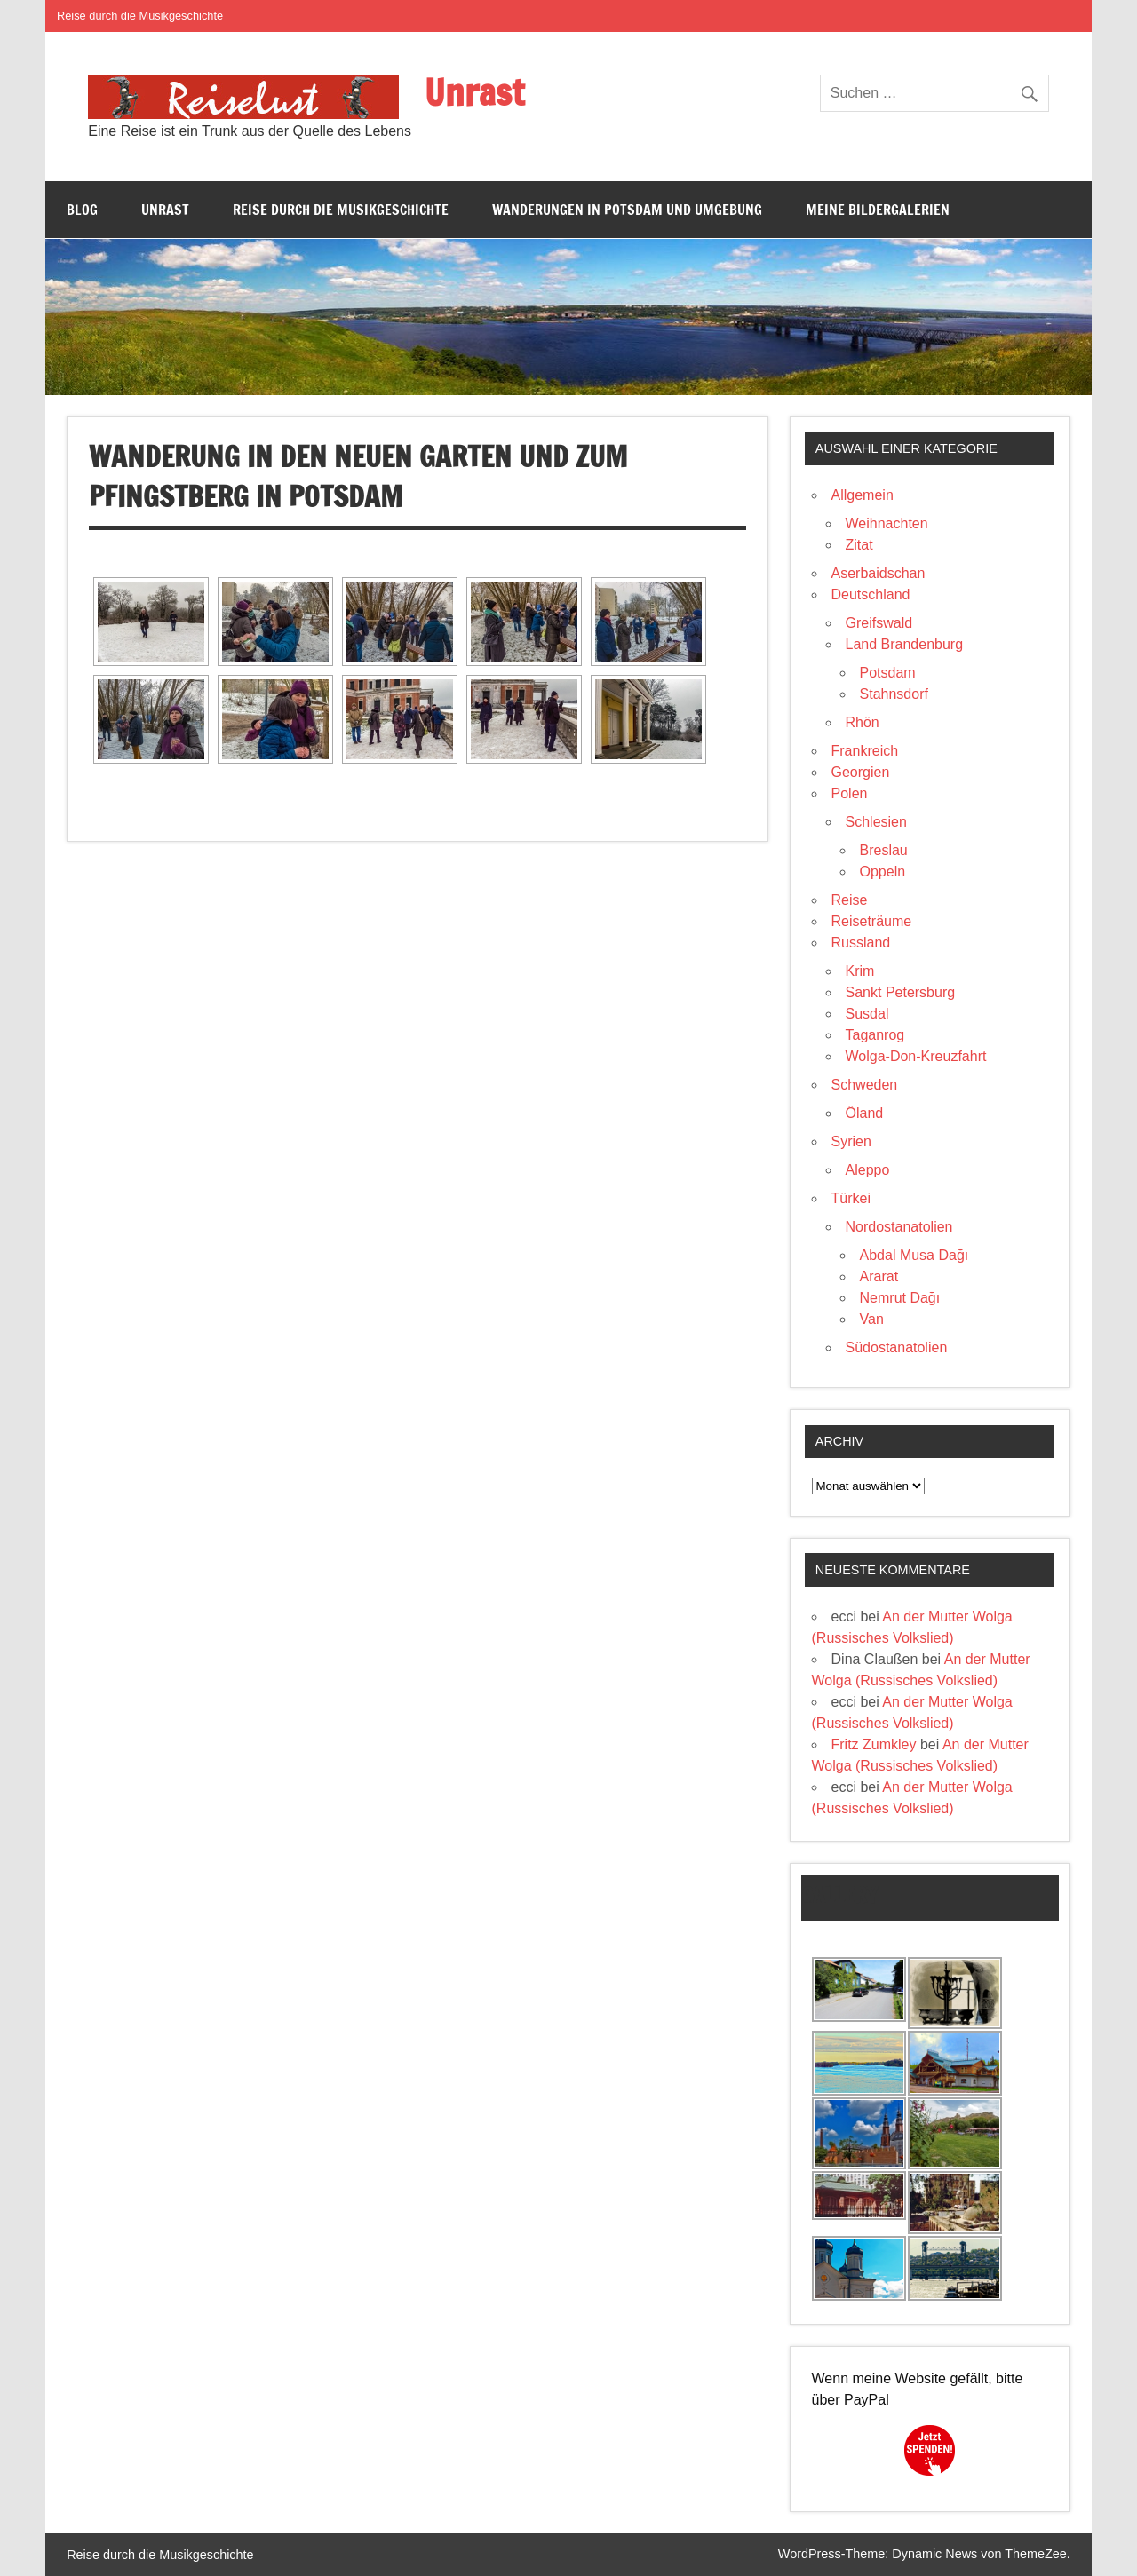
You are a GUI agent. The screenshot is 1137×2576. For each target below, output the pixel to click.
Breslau (884, 850)
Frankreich (865, 750)
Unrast (474, 92)
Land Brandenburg (905, 644)
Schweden (864, 1084)
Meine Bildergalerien (878, 209)
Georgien (860, 772)
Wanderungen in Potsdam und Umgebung (627, 209)
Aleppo (868, 1169)
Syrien (851, 1141)
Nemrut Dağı (900, 1297)
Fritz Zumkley (874, 1744)
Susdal (867, 1013)
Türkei (851, 1198)
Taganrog (875, 1034)
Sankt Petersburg (901, 992)
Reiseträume (871, 921)
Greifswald (879, 622)
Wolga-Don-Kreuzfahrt (916, 1056)
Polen (849, 793)
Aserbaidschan (878, 573)
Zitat (859, 544)
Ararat (879, 1276)
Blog (82, 209)
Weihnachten (887, 523)
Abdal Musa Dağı (914, 1255)
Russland (861, 942)
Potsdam (888, 672)
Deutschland (870, 594)
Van (872, 1319)
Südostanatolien (897, 1347)
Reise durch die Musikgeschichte (140, 15)
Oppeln (883, 871)
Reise (849, 900)
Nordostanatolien (899, 1226)
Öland (865, 1113)
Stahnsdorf (894, 693)
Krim (860, 971)
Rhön (862, 722)
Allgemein (862, 495)
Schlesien (876, 821)
